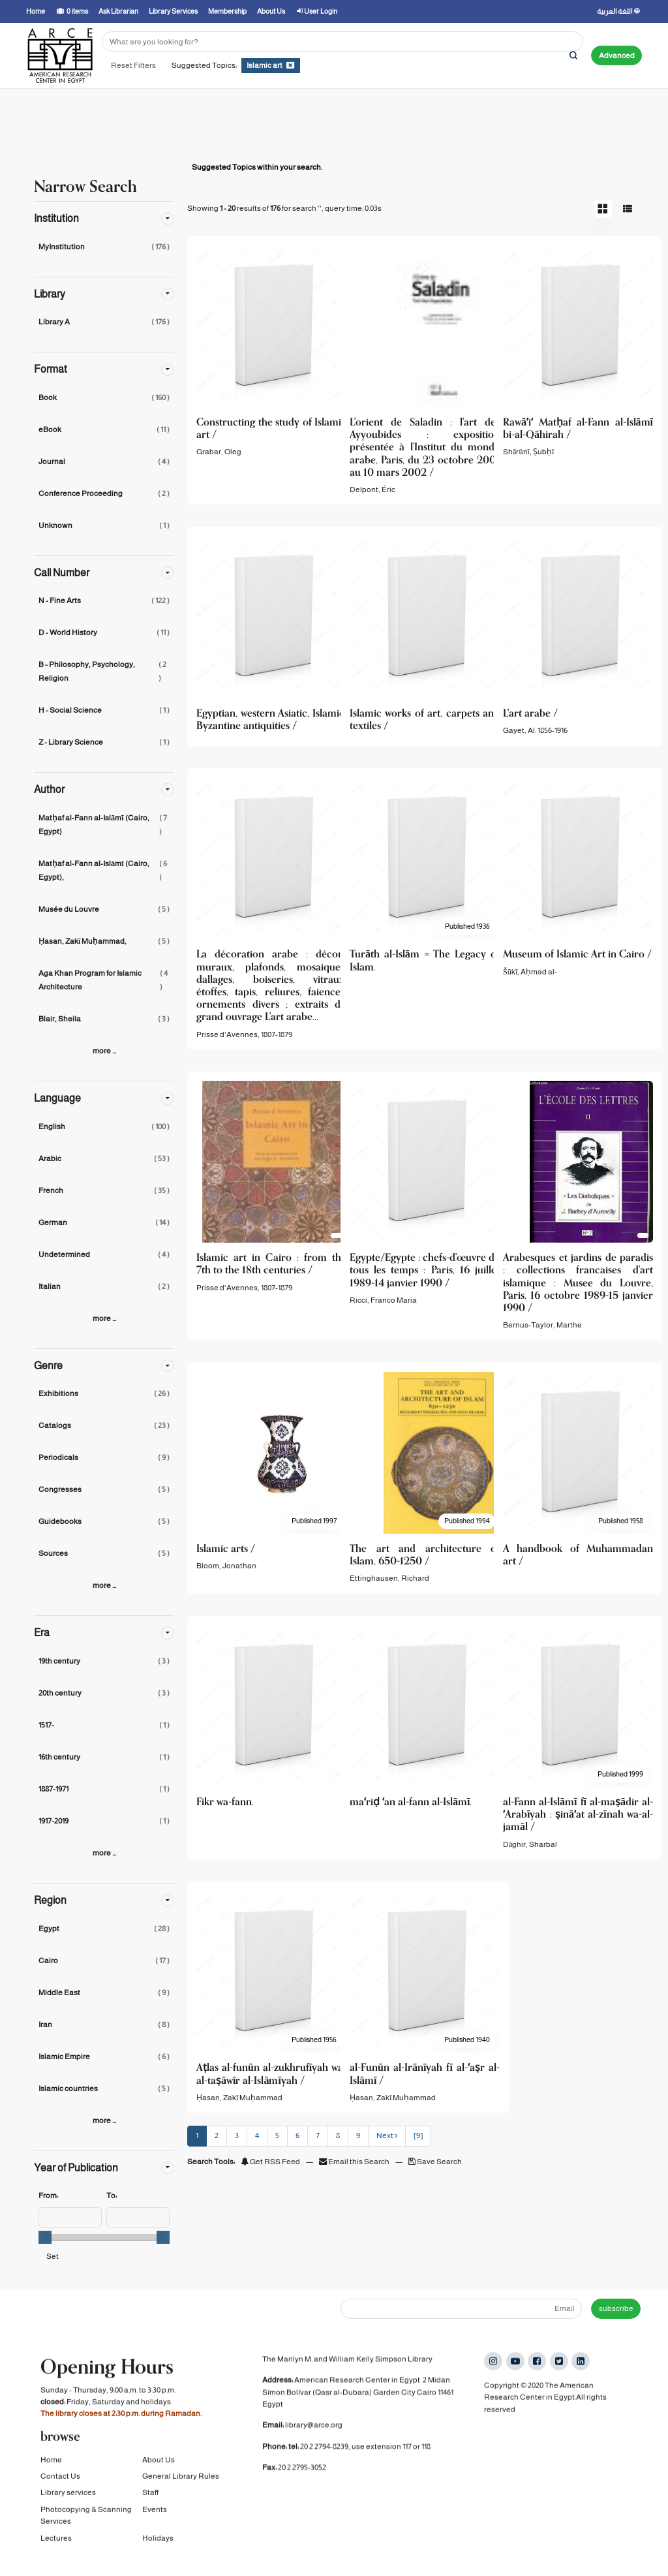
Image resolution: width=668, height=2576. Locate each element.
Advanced (617, 55)
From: (48, 2195)
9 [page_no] (358, 2135)
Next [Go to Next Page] (386, 2135)
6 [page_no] (297, 2135)
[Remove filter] (290, 65)
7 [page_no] (318, 2135)
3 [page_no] (237, 2135)
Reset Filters (133, 65)
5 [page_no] (277, 2135)
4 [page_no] (257, 2135)
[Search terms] (342, 41)
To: (111, 2195)
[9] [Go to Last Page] (418, 2135)
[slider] (45, 2237)
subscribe (616, 2308)
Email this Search (355, 2161)
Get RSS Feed (270, 2161)
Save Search (435, 2161)
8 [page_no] (338, 2135)
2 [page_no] (217, 2135)
